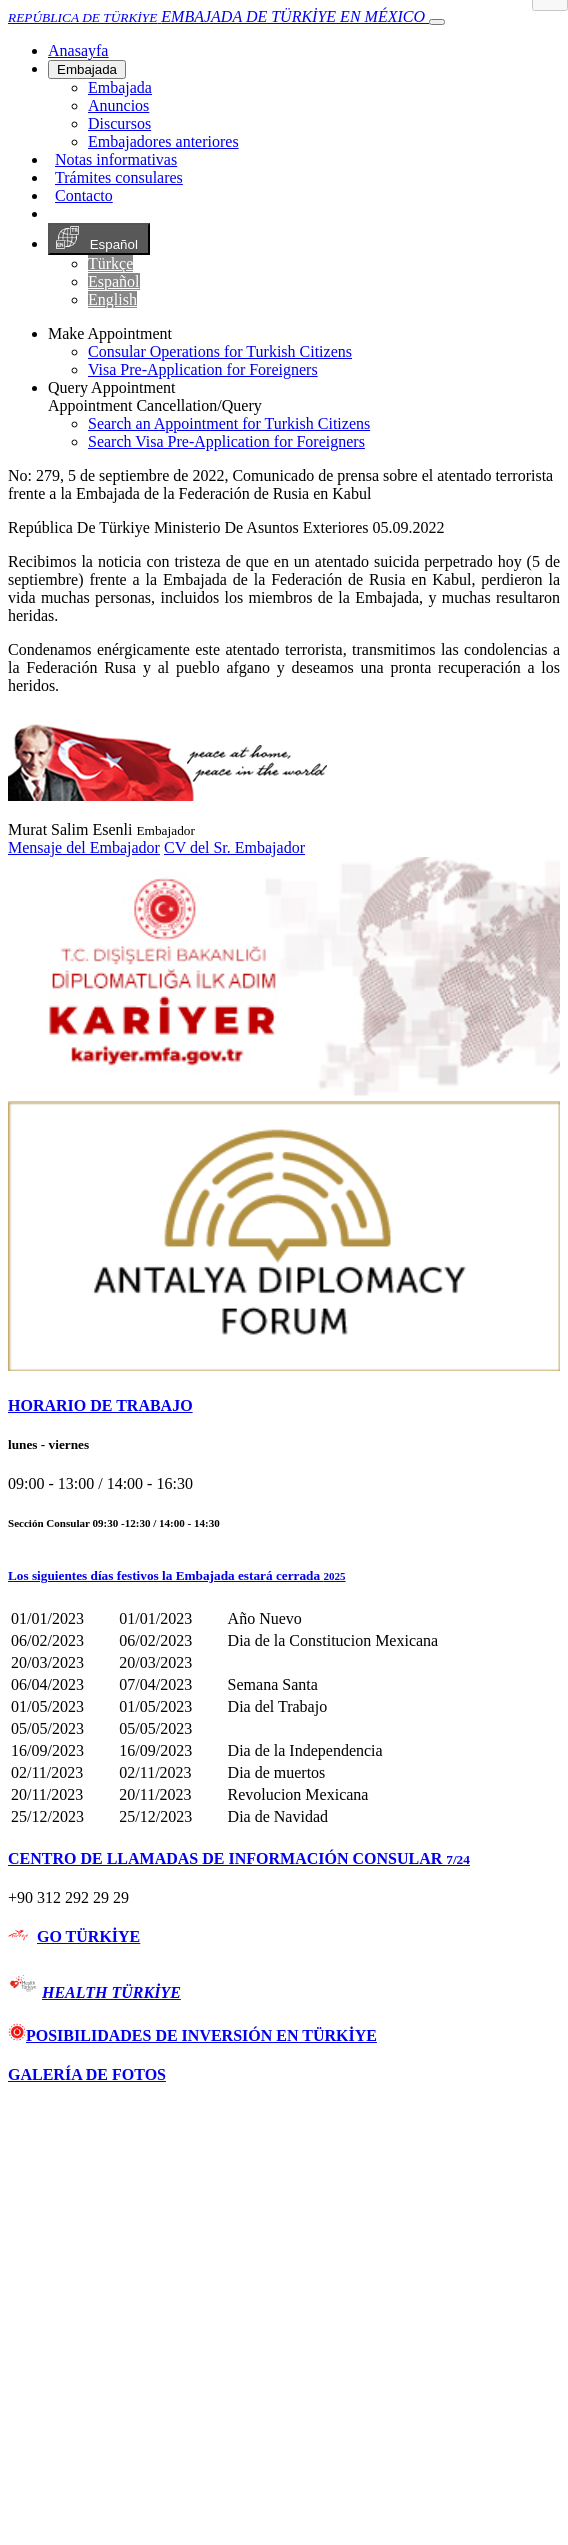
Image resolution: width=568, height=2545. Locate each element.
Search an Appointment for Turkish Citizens (229, 423)
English (112, 299)
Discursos (119, 123)
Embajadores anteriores (163, 141)
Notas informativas (116, 159)
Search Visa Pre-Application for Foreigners (226, 441)
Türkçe (110, 263)
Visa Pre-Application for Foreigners (203, 369)
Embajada (87, 69)
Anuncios (118, 105)
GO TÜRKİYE (88, 1936)
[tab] (284, 1406)
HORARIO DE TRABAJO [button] (100, 1405)
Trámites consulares (119, 177)
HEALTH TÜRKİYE (111, 1992)
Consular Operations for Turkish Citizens (220, 351)
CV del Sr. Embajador (234, 847)
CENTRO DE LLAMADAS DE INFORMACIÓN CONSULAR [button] (239, 1858)
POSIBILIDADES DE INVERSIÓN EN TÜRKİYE (192, 2035)
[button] (284, 1576)
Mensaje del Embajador (84, 847)
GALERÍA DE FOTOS (87, 2074)
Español (99, 239)
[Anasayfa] (78, 50)
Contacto (84, 195)
